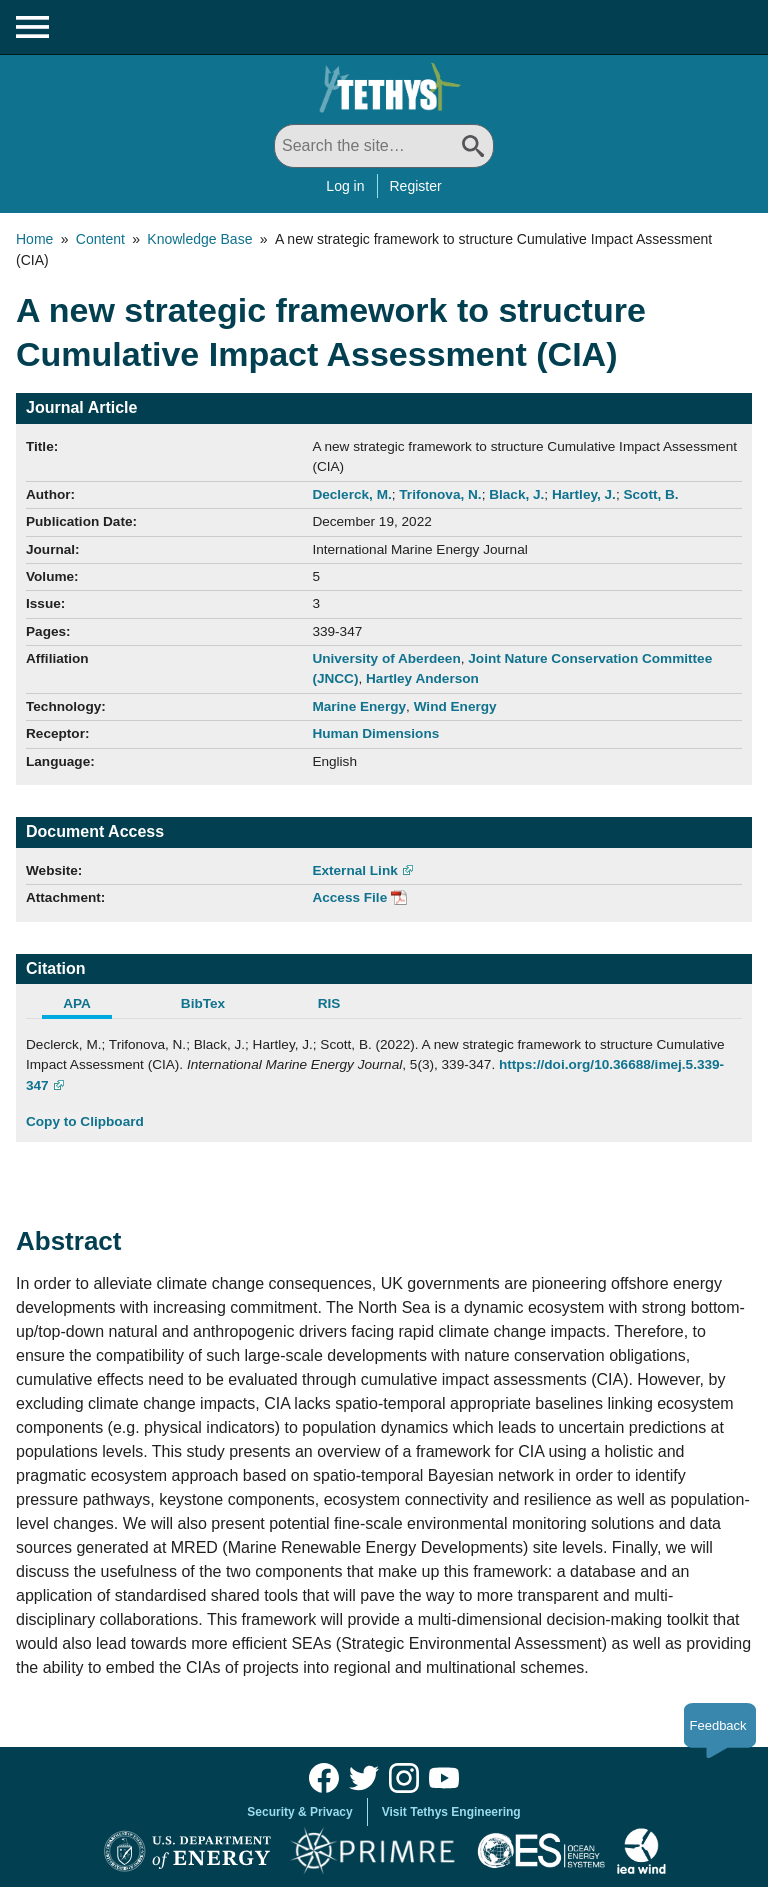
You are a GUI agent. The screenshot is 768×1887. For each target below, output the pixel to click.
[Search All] (384, 146)
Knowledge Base (199, 239)
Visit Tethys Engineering (451, 1812)
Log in (345, 186)
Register (416, 186)
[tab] (89, 1006)
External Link (354, 870)
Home (34, 239)
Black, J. (516, 494)
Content (100, 239)
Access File (349, 897)
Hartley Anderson (422, 678)
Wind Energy (455, 706)
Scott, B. (650, 494)
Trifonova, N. (440, 494)
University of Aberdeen (386, 658)
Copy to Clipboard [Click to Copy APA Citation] (85, 1121)
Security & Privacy (299, 1812)
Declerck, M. (351, 494)
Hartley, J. (584, 494)
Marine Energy (359, 706)
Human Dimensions (375, 733)
